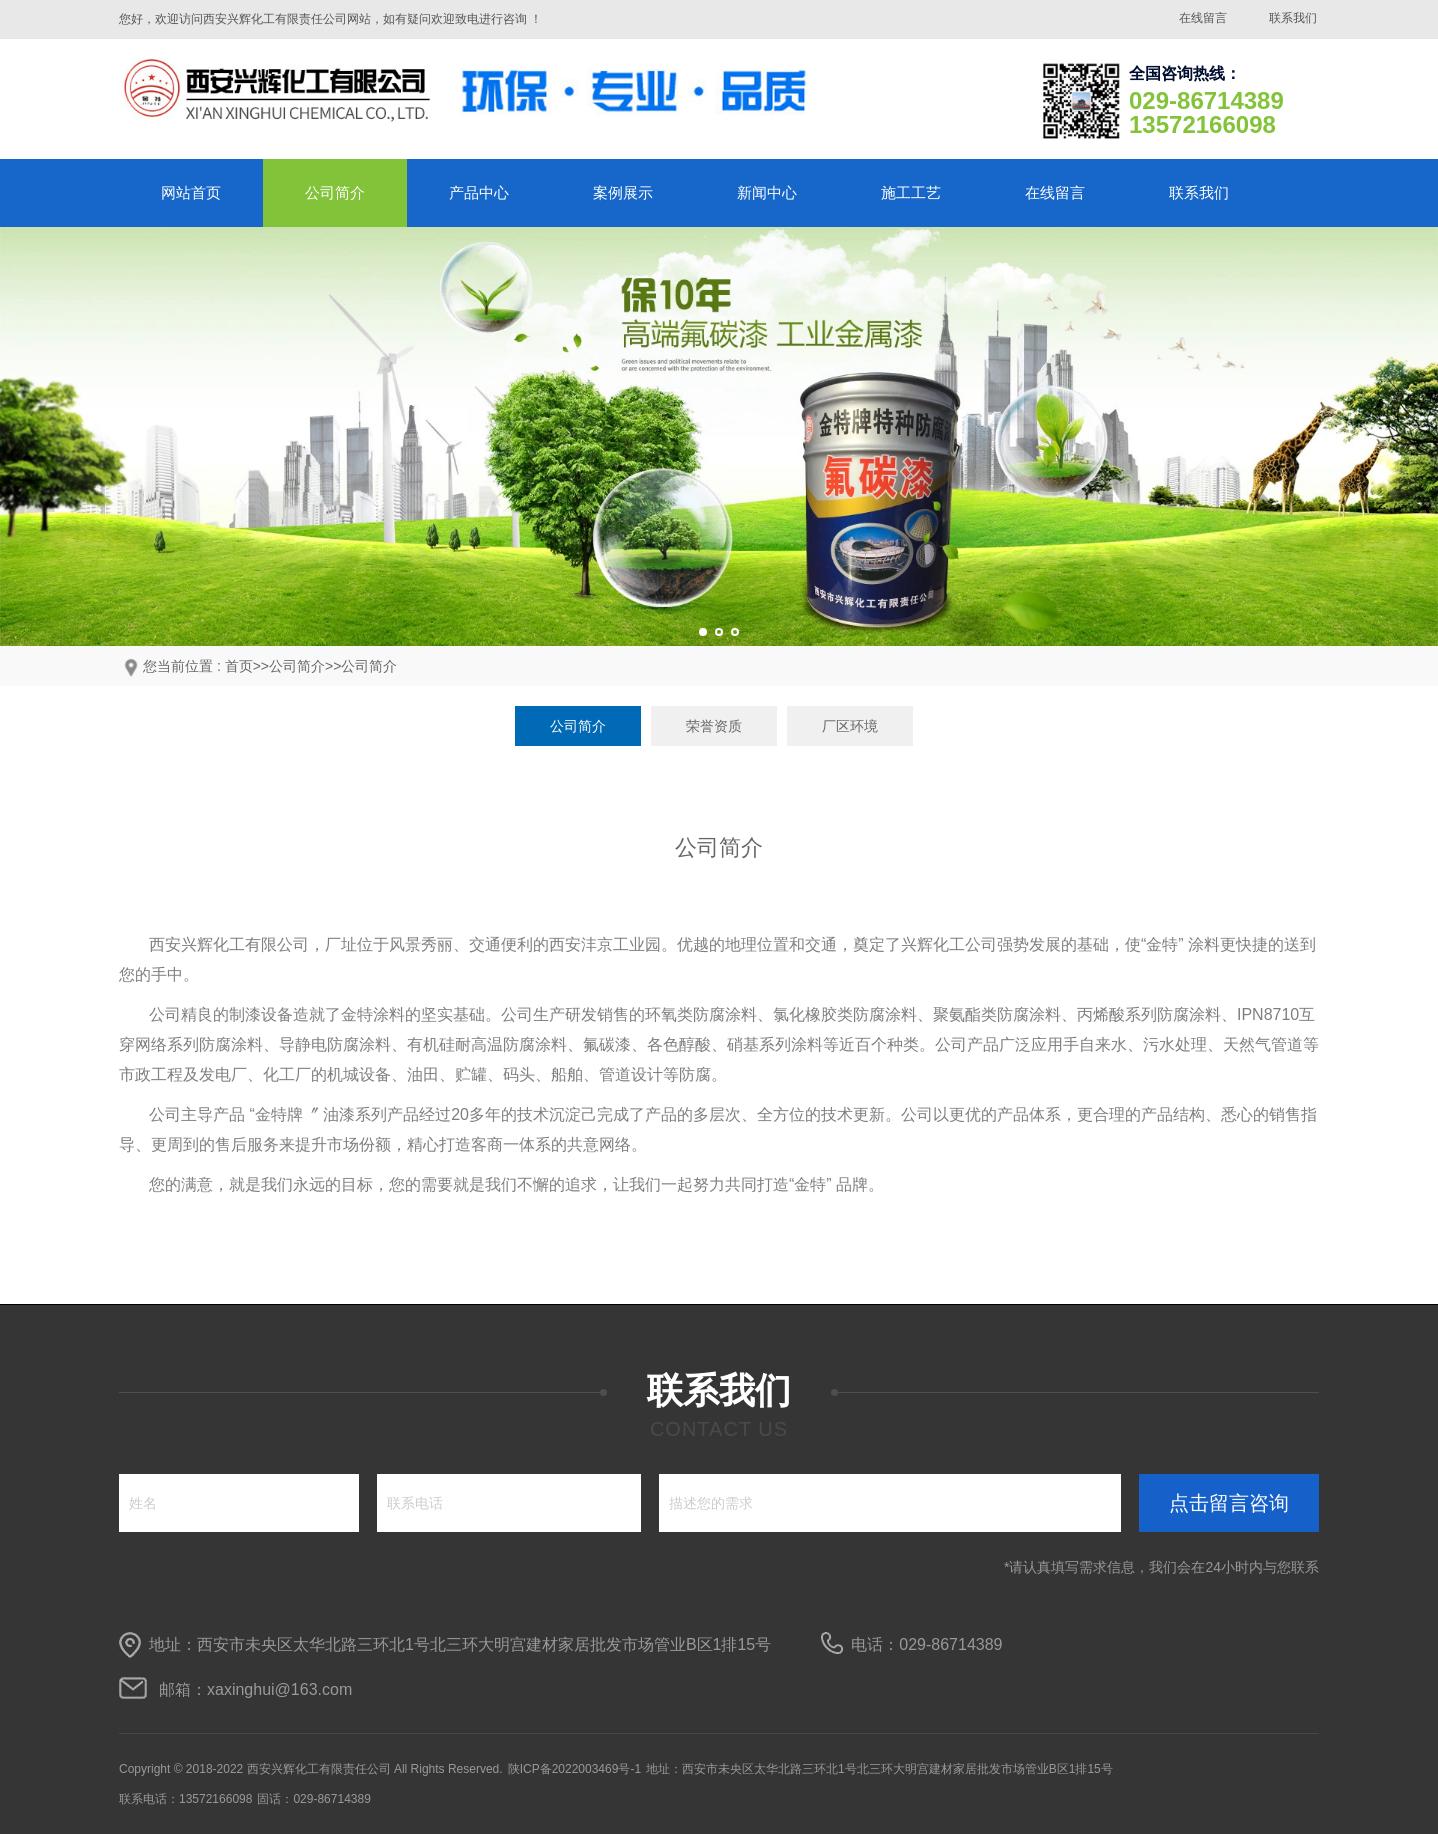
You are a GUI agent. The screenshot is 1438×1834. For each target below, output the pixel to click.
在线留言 (1203, 18)
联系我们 (1293, 18)
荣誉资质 (714, 726)
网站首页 (191, 192)
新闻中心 (767, 192)
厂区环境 (850, 726)
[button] (703, 632)
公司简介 (335, 192)
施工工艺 (911, 192)
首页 (239, 666)
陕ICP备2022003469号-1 (574, 1769)
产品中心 (479, 192)
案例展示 (623, 192)
